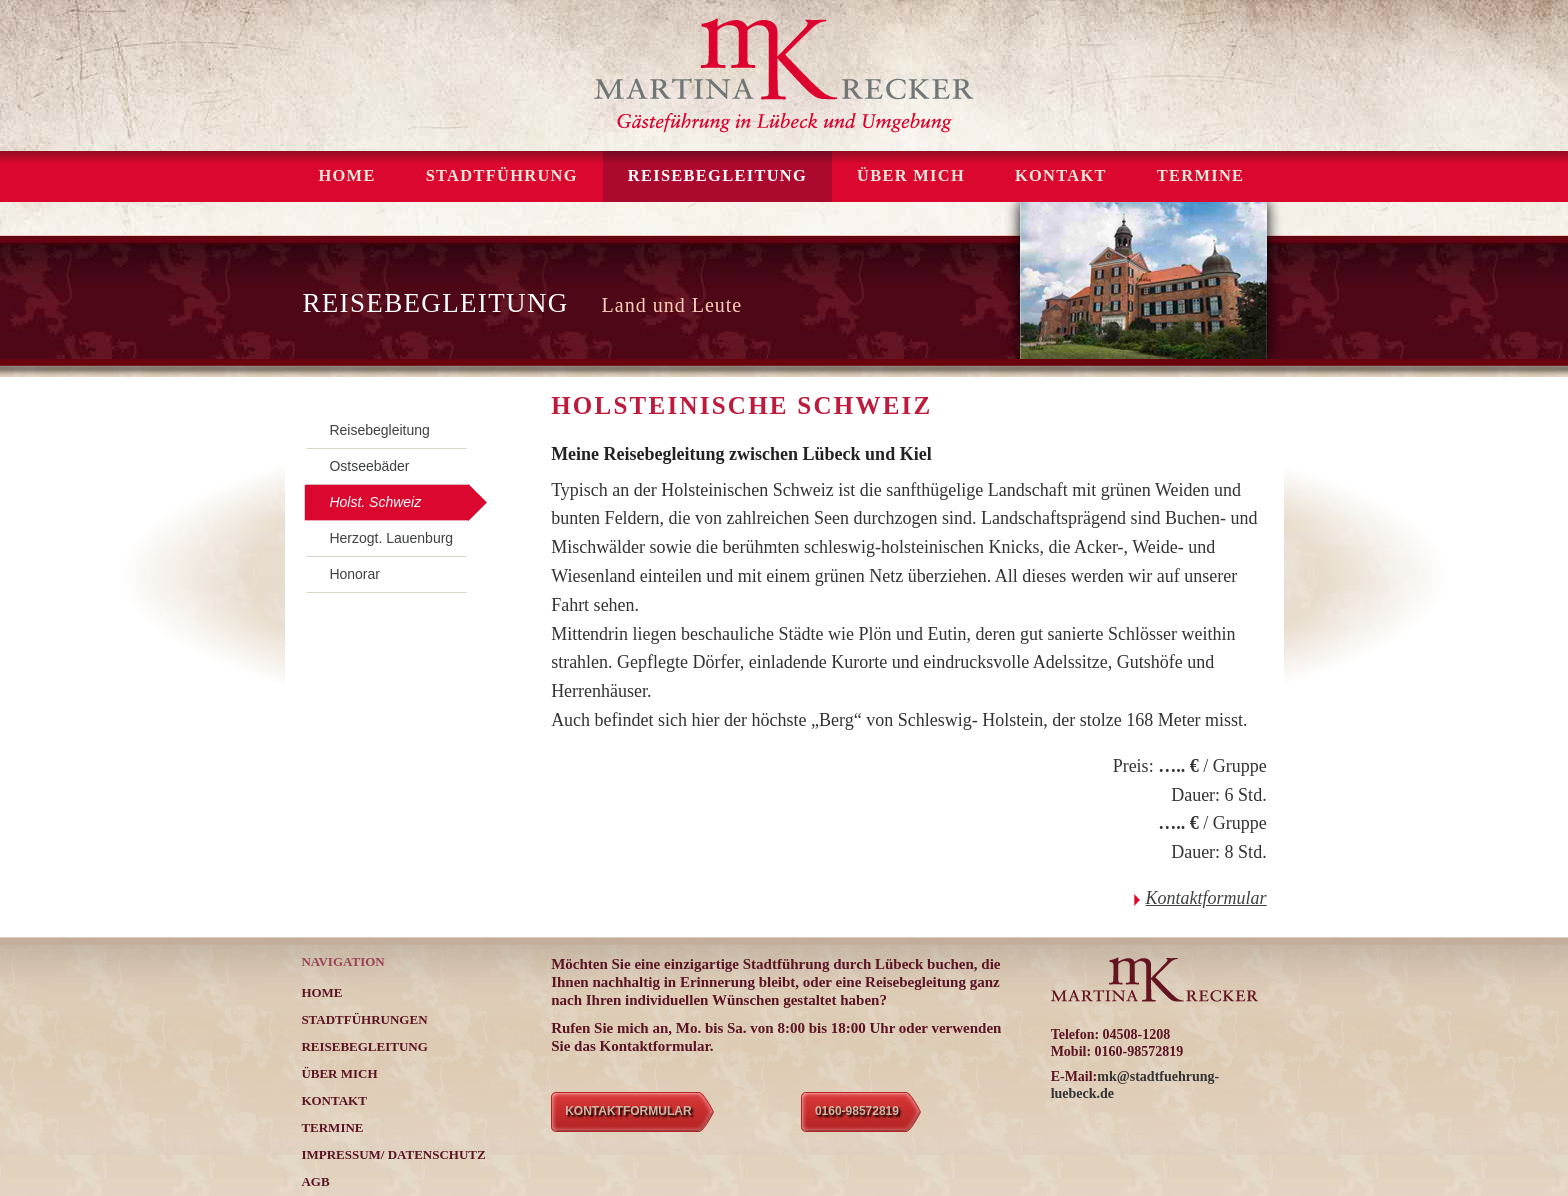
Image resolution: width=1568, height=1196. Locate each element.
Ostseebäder (369, 466)
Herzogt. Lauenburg (391, 538)
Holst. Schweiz (375, 502)
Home (346, 175)
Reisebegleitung (379, 430)
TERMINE (1201, 175)
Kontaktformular (1206, 898)
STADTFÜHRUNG (502, 175)
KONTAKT (1061, 175)
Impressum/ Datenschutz (393, 1154)
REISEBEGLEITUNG (717, 175)
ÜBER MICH (911, 175)
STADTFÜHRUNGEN (364, 1019)
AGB (315, 1181)
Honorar (354, 574)
